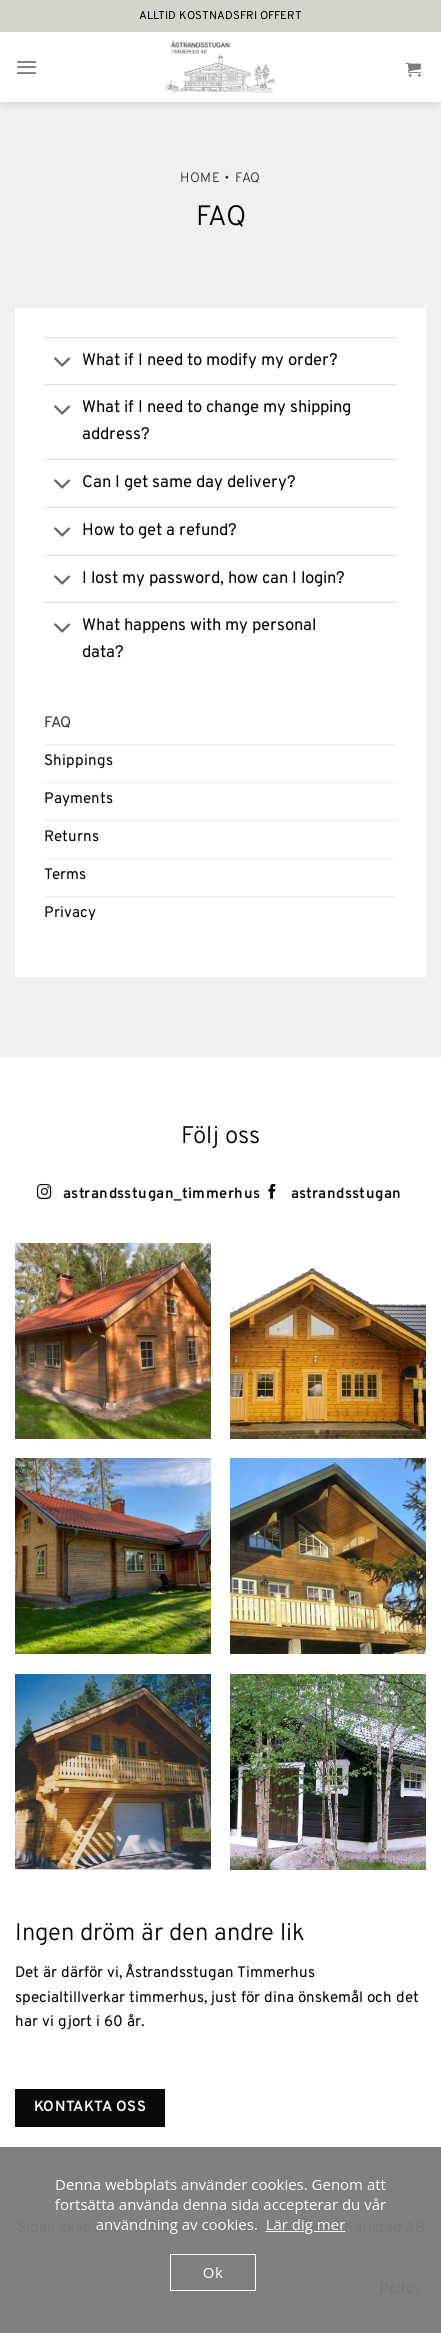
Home (200, 178)
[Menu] (26, 67)
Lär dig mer (306, 2224)
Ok (213, 2272)
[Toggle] (62, 362)
